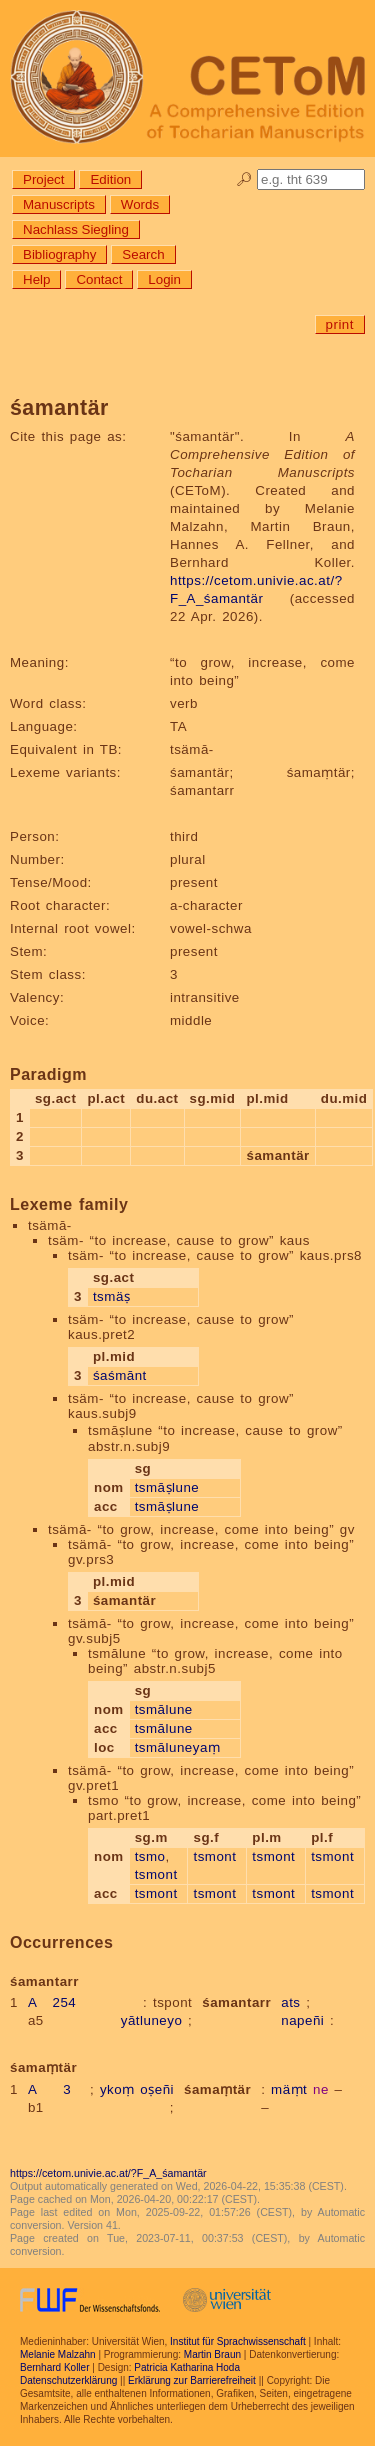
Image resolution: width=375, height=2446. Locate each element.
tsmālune (164, 1709)
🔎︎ (244, 179)
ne (321, 2089)
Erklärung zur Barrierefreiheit (192, 2380)
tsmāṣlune (167, 1487)
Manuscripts (59, 204)
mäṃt (289, 2089)
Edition (110, 179)
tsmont (156, 1874)
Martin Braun (212, 2354)
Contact (99, 279)
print (340, 324)
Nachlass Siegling (76, 229)
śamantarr (236, 2002)
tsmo (150, 1856)
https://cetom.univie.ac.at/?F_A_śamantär (108, 2173)
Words (140, 204)
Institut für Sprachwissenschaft (238, 2341)
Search (143, 254)
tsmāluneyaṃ (178, 1747)
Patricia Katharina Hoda (187, 2367)
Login (164, 279)
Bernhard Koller (54, 2367)
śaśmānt (120, 1375)
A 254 (52, 2002)
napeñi (302, 2020)
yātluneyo (152, 2020)
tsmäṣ (111, 1296)
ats (290, 2002)
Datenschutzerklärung (68, 2380)
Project (43, 179)
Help (36, 279)
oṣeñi (157, 2089)
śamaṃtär (217, 2089)
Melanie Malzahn (58, 2354)
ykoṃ (117, 2089)
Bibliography (59, 254)
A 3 (49, 2089)
